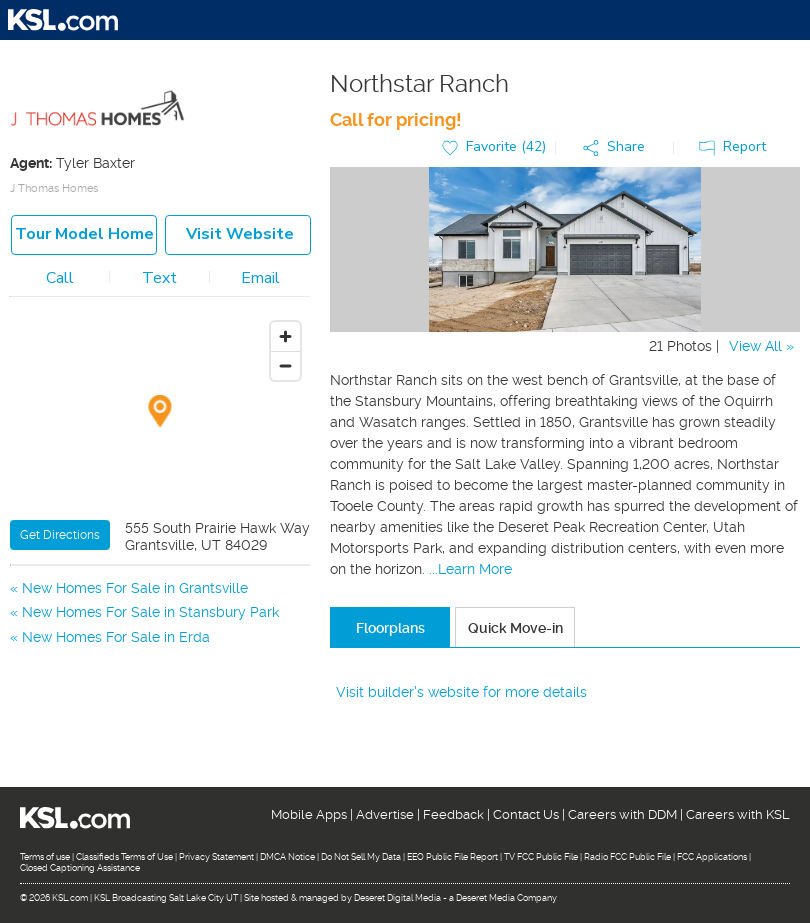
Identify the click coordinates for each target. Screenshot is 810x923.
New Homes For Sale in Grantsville (135, 588)
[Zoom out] (285, 365)
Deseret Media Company (506, 898)
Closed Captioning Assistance (80, 868)
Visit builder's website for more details (461, 692)
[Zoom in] (285, 336)
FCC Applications (712, 857)
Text (159, 278)
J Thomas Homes (54, 188)
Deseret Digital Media (397, 898)
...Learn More (470, 569)
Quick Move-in (515, 628)
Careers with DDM (622, 814)
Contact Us (526, 814)
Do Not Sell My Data (361, 857)
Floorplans (390, 628)
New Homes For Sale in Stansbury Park (150, 612)
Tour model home (84, 234)
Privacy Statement (216, 857)
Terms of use (45, 857)
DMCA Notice (287, 857)
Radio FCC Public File (627, 857)
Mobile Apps (309, 814)
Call (60, 278)
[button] (619, 147)
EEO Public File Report (452, 857)
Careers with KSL (738, 814)
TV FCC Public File (541, 857)
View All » (761, 346)
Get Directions (60, 535)
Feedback (453, 814)
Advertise (385, 814)
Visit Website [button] (240, 234)
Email (260, 278)
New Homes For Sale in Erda (116, 637)
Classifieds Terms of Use (124, 857)
